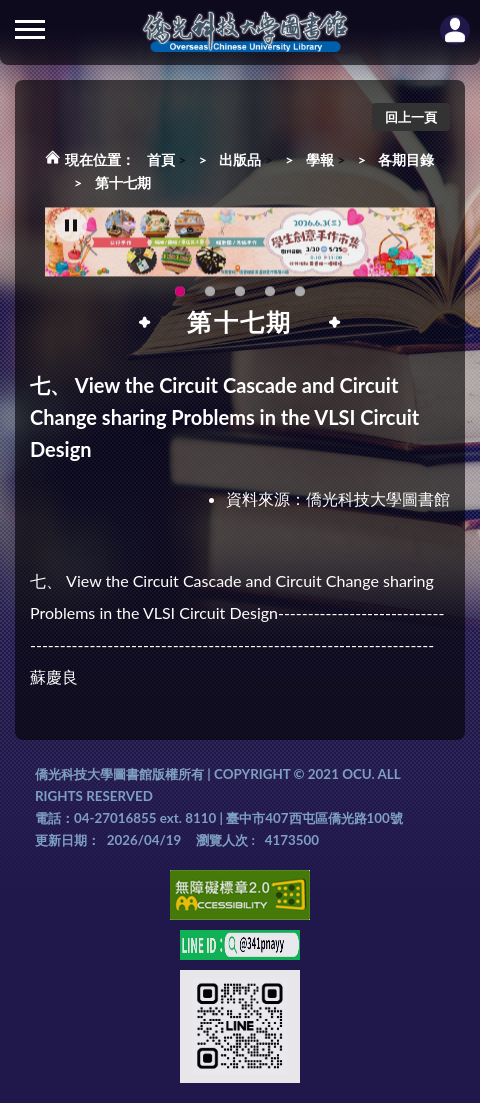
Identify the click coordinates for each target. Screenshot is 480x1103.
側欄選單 (30, 29)
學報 (320, 159)
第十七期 (123, 182)
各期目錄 (406, 159)
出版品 (240, 159)
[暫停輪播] (71, 231)
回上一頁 (411, 117)
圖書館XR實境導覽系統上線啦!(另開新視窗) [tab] (240, 297)
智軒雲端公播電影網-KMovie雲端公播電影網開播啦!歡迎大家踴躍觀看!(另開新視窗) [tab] (270, 297)
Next (395, 247)
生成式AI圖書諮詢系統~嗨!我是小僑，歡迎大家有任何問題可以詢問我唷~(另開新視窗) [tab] (300, 297)
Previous (90, 247)
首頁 (161, 159)
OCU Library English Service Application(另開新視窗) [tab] (210, 297)
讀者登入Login (455, 30)
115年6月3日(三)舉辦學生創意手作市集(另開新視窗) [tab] (180, 297)
